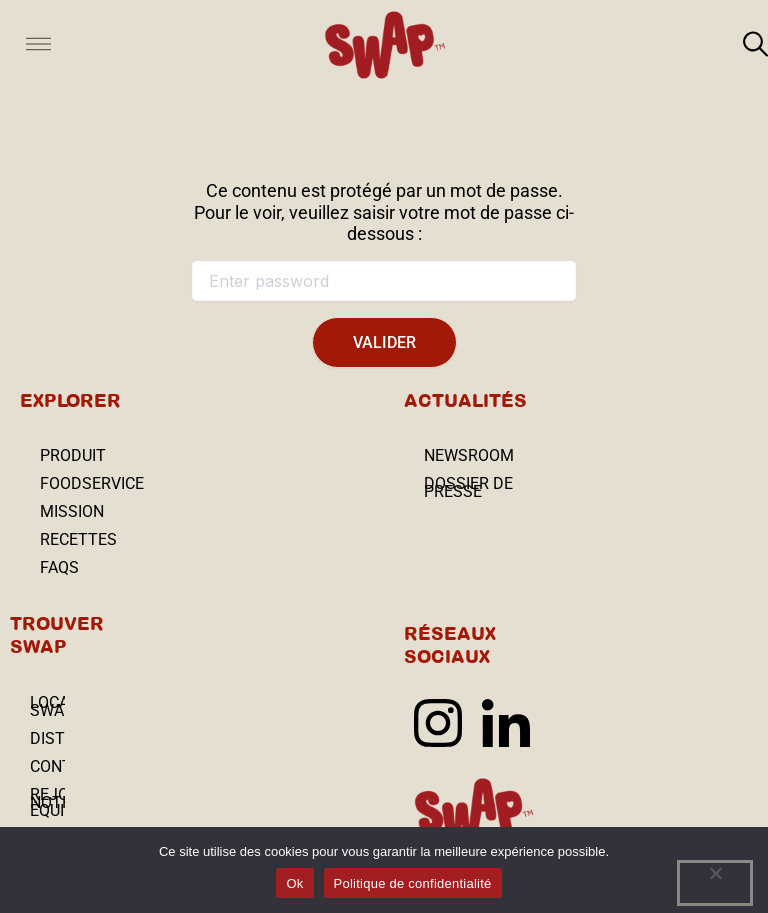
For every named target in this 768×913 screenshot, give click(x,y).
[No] (715, 883)
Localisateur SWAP (47, 706)
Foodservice (92, 483)
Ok (294, 883)
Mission (72, 511)
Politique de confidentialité (413, 883)
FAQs (59, 567)
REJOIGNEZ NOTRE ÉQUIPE (47, 802)
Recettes (78, 539)
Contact (47, 766)
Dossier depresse (468, 487)
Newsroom (469, 455)
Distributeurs (47, 738)
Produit (73, 455)
